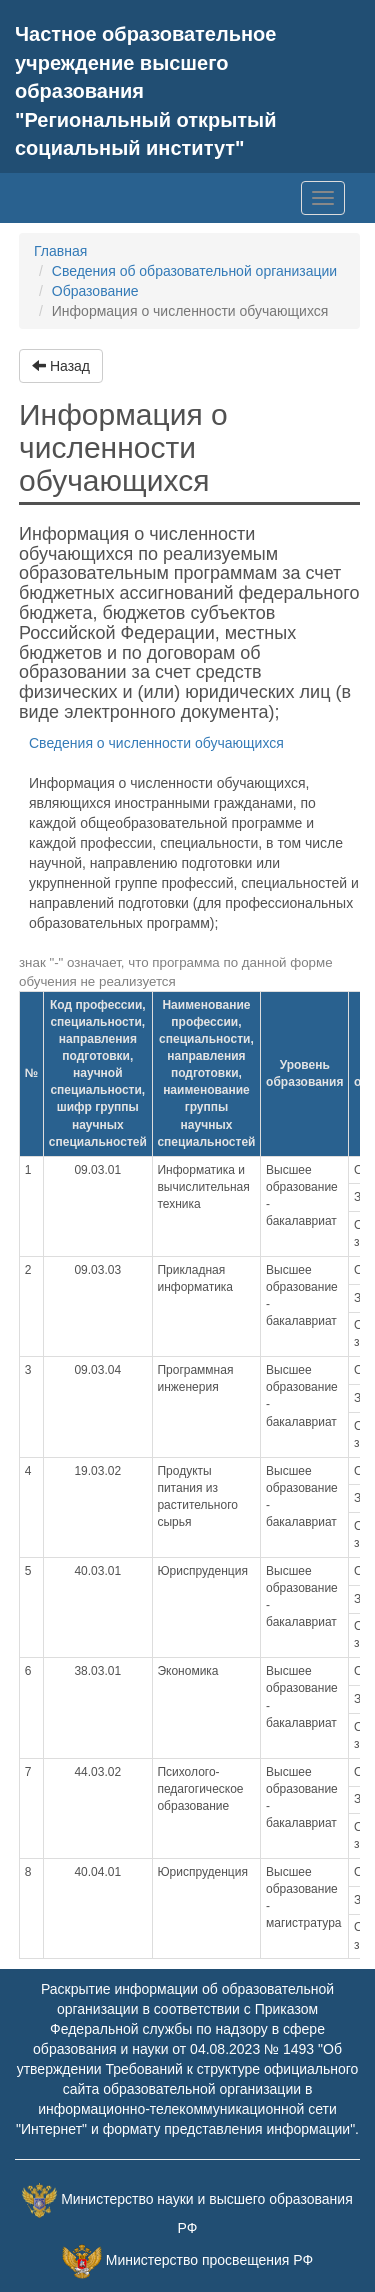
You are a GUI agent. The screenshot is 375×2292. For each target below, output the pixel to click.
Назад (61, 366)
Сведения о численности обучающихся (156, 743)
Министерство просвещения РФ (209, 2261)
